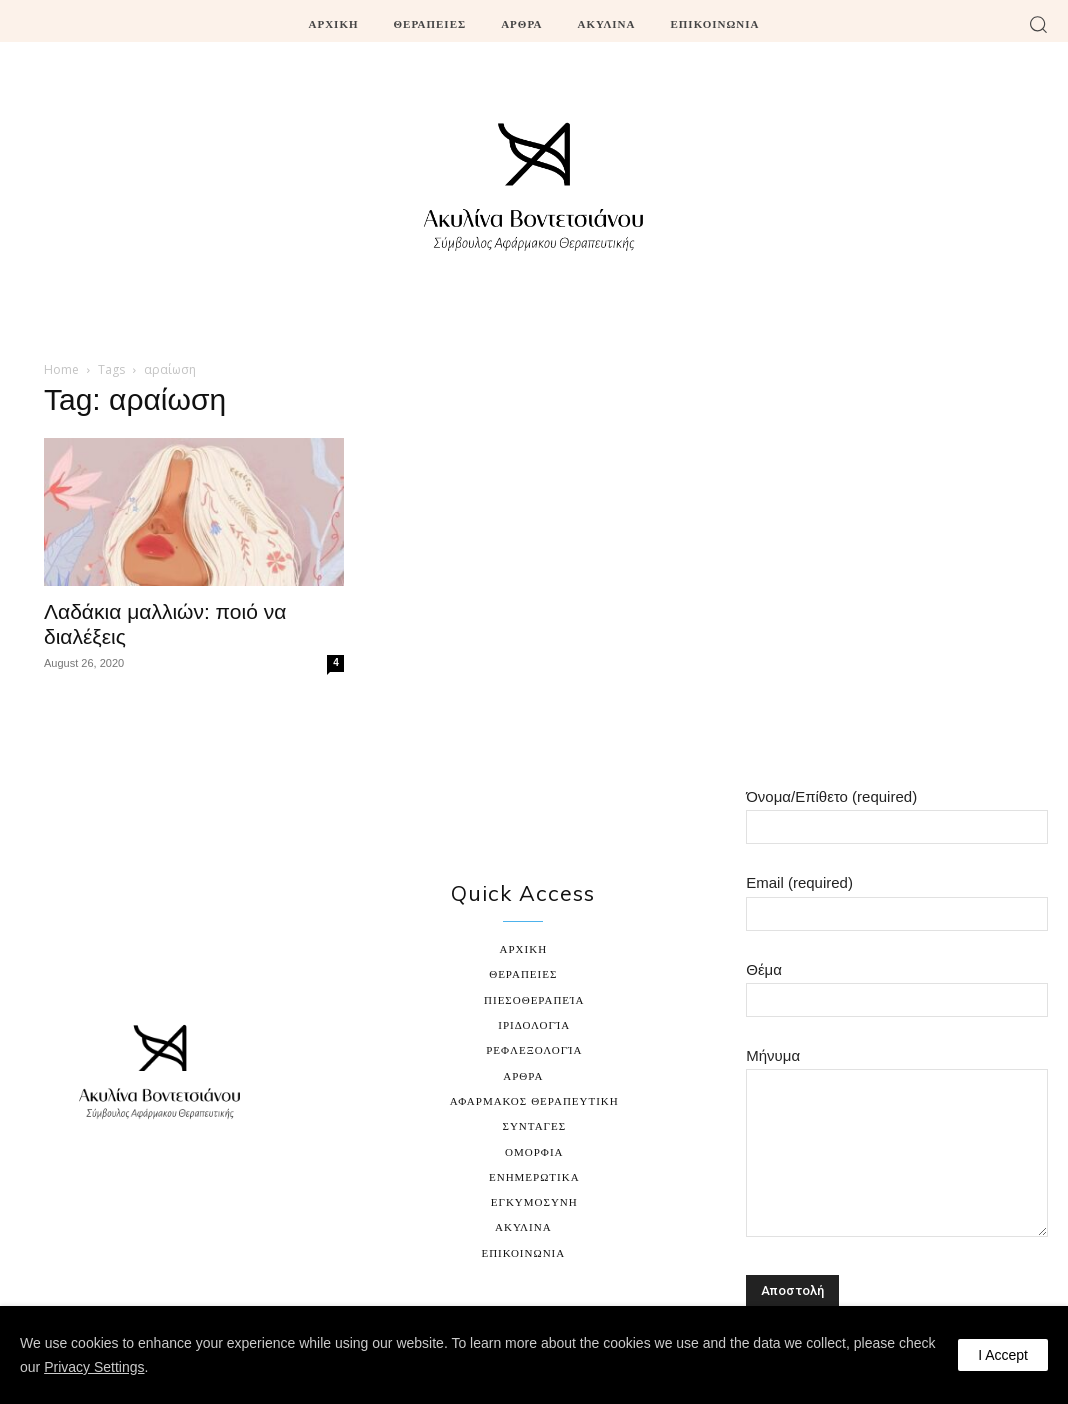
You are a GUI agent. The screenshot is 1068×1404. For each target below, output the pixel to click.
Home (61, 369)
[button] (1038, 24)
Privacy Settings (94, 1367)
